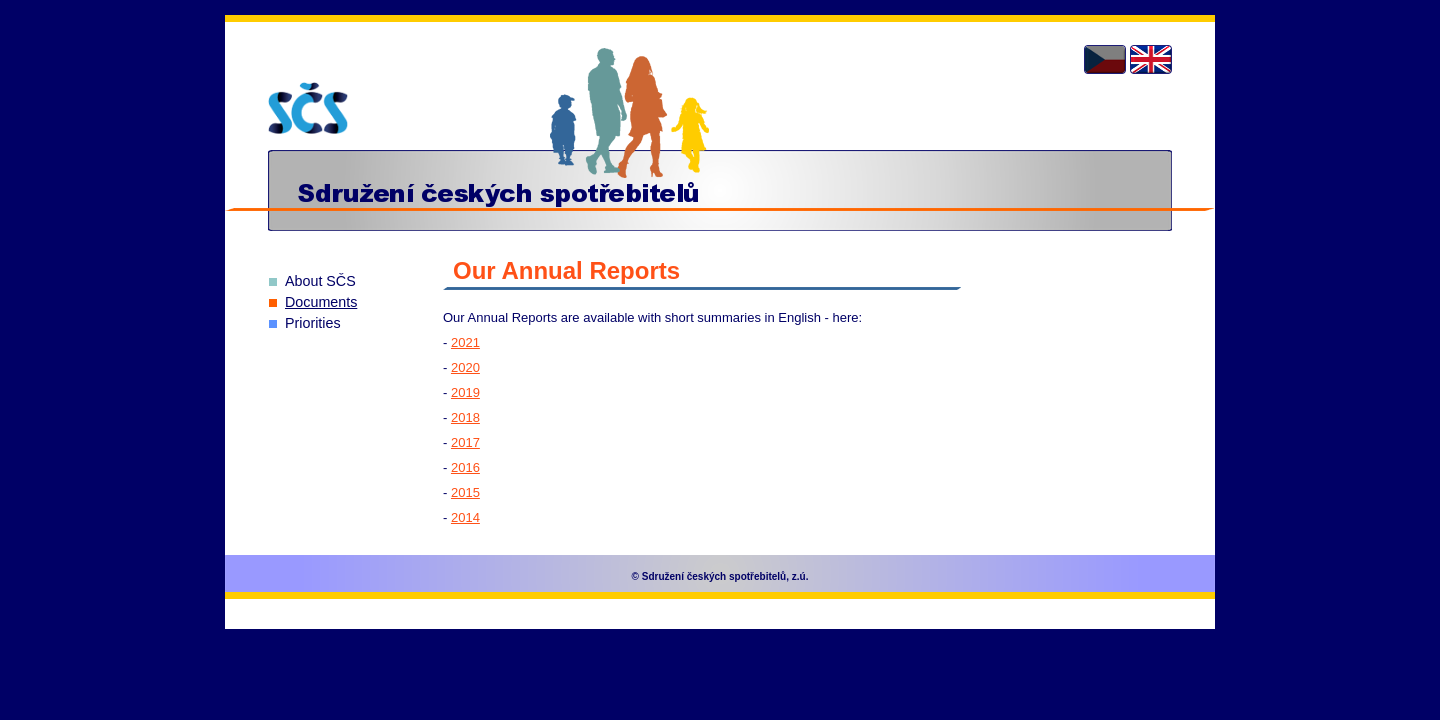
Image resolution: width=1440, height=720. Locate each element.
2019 (465, 392)
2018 (465, 417)
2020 (465, 367)
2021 (465, 342)
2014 (465, 517)
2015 (465, 492)
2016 (465, 467)
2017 (465, 442)
